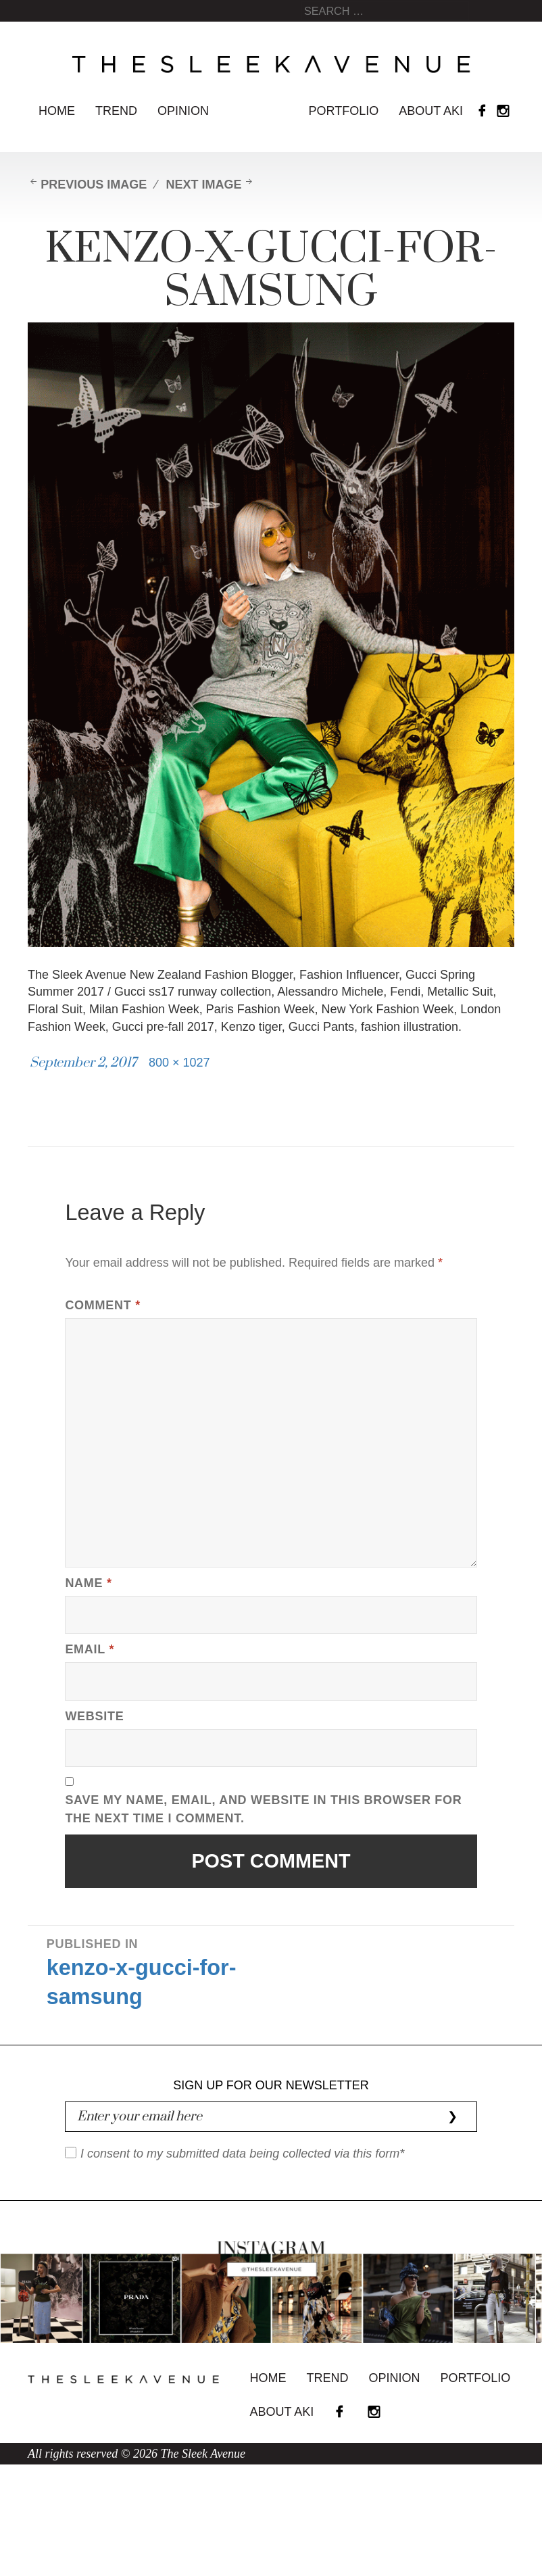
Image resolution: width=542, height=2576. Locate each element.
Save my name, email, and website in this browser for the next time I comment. (263, 1809)
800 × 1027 (179, 1062)
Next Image (203, 184)
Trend (116, 111)
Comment (102, 1305)
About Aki (431, 111)
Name (88, 1583)
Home (57, 111)
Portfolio (344, 111)
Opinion (183, 111)
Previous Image (94, 184)
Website (94, 1716)
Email (89, 1649)
